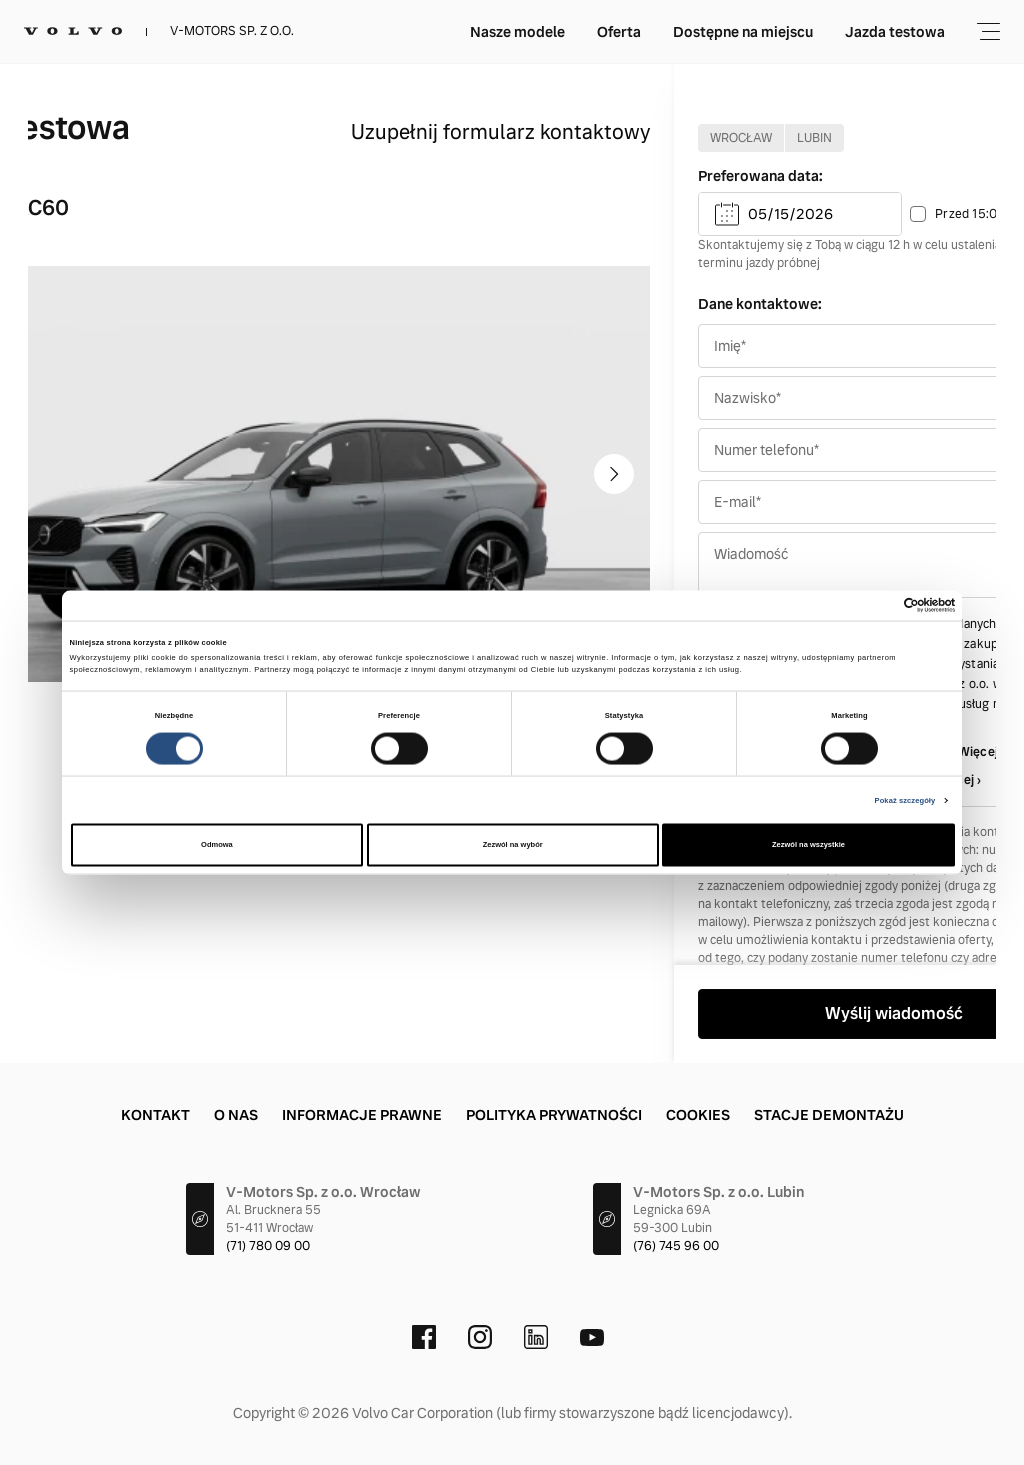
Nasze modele (378, 32)
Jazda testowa (756, 32)
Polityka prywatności (554, 1115)
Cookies (698, 1115)
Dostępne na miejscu (604, 32)
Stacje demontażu (829, 1115)
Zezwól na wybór (513, 844)
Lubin (814, 138)
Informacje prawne (362, 1115)
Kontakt (155, 1115)
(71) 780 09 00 (268, 1246)
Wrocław (741, 138)
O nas (236, 1115)
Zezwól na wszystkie (808, 844)
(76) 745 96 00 (676, 1246)
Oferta (480, 32)
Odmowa (217, 844)
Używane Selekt (891, 32)
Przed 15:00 (970, 214)
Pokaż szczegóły (905, 799)
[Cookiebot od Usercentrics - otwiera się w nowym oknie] (867, 605)
